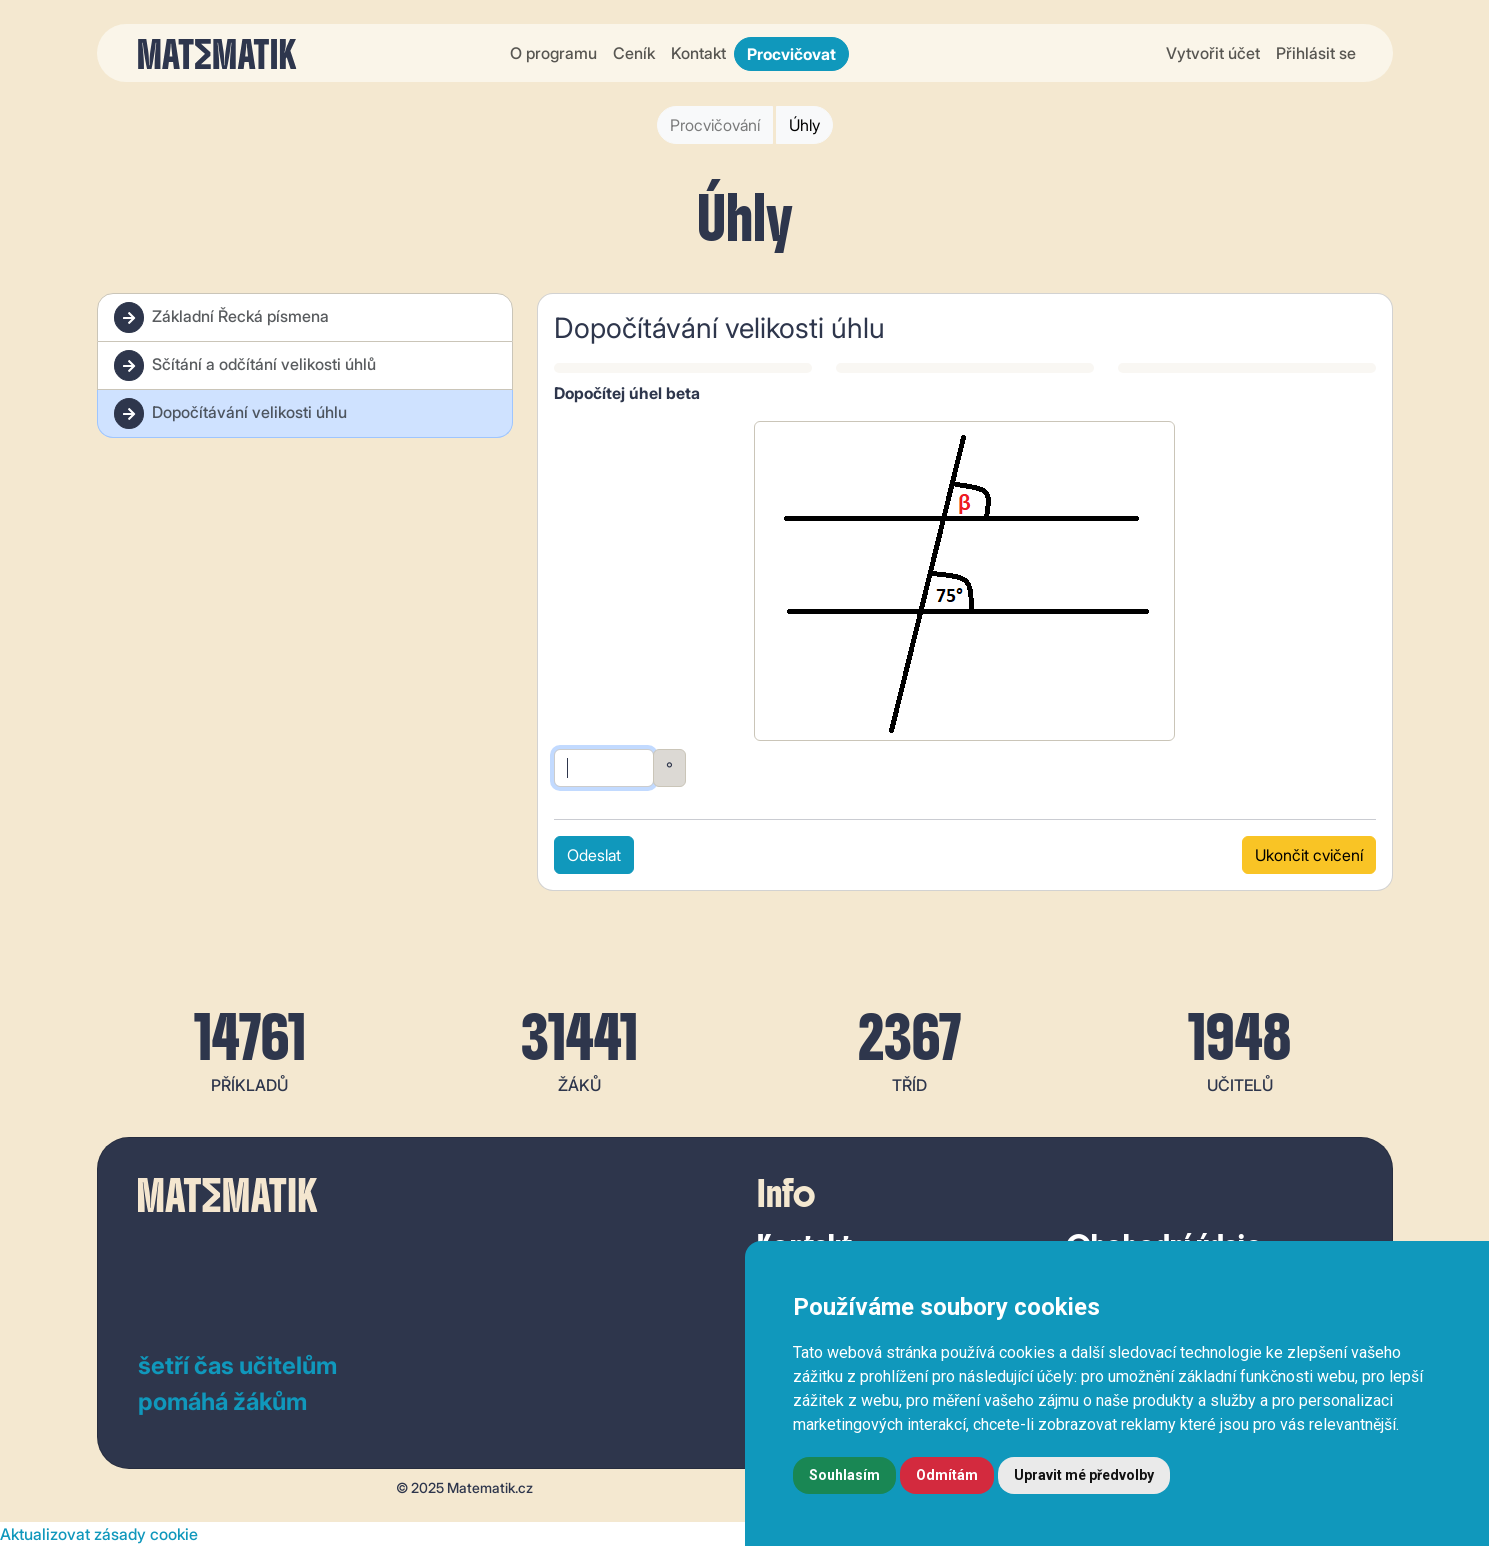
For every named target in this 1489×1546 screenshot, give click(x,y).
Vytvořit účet (1213, 53)
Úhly (804, 125)
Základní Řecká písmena (221, 317)
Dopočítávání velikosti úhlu (230, 413)
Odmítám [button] (947, 1475)
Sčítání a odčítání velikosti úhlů (245, 365)
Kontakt (698, 53)
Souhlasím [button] (844, 1475)
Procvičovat (791, 54)
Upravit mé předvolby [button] (1084, 1475)
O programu (553, 53)
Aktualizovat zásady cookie (99, 1534)
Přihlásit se (1316, 53)
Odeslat (594, 855)
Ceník (634, 53)
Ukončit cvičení (1309, 855)
